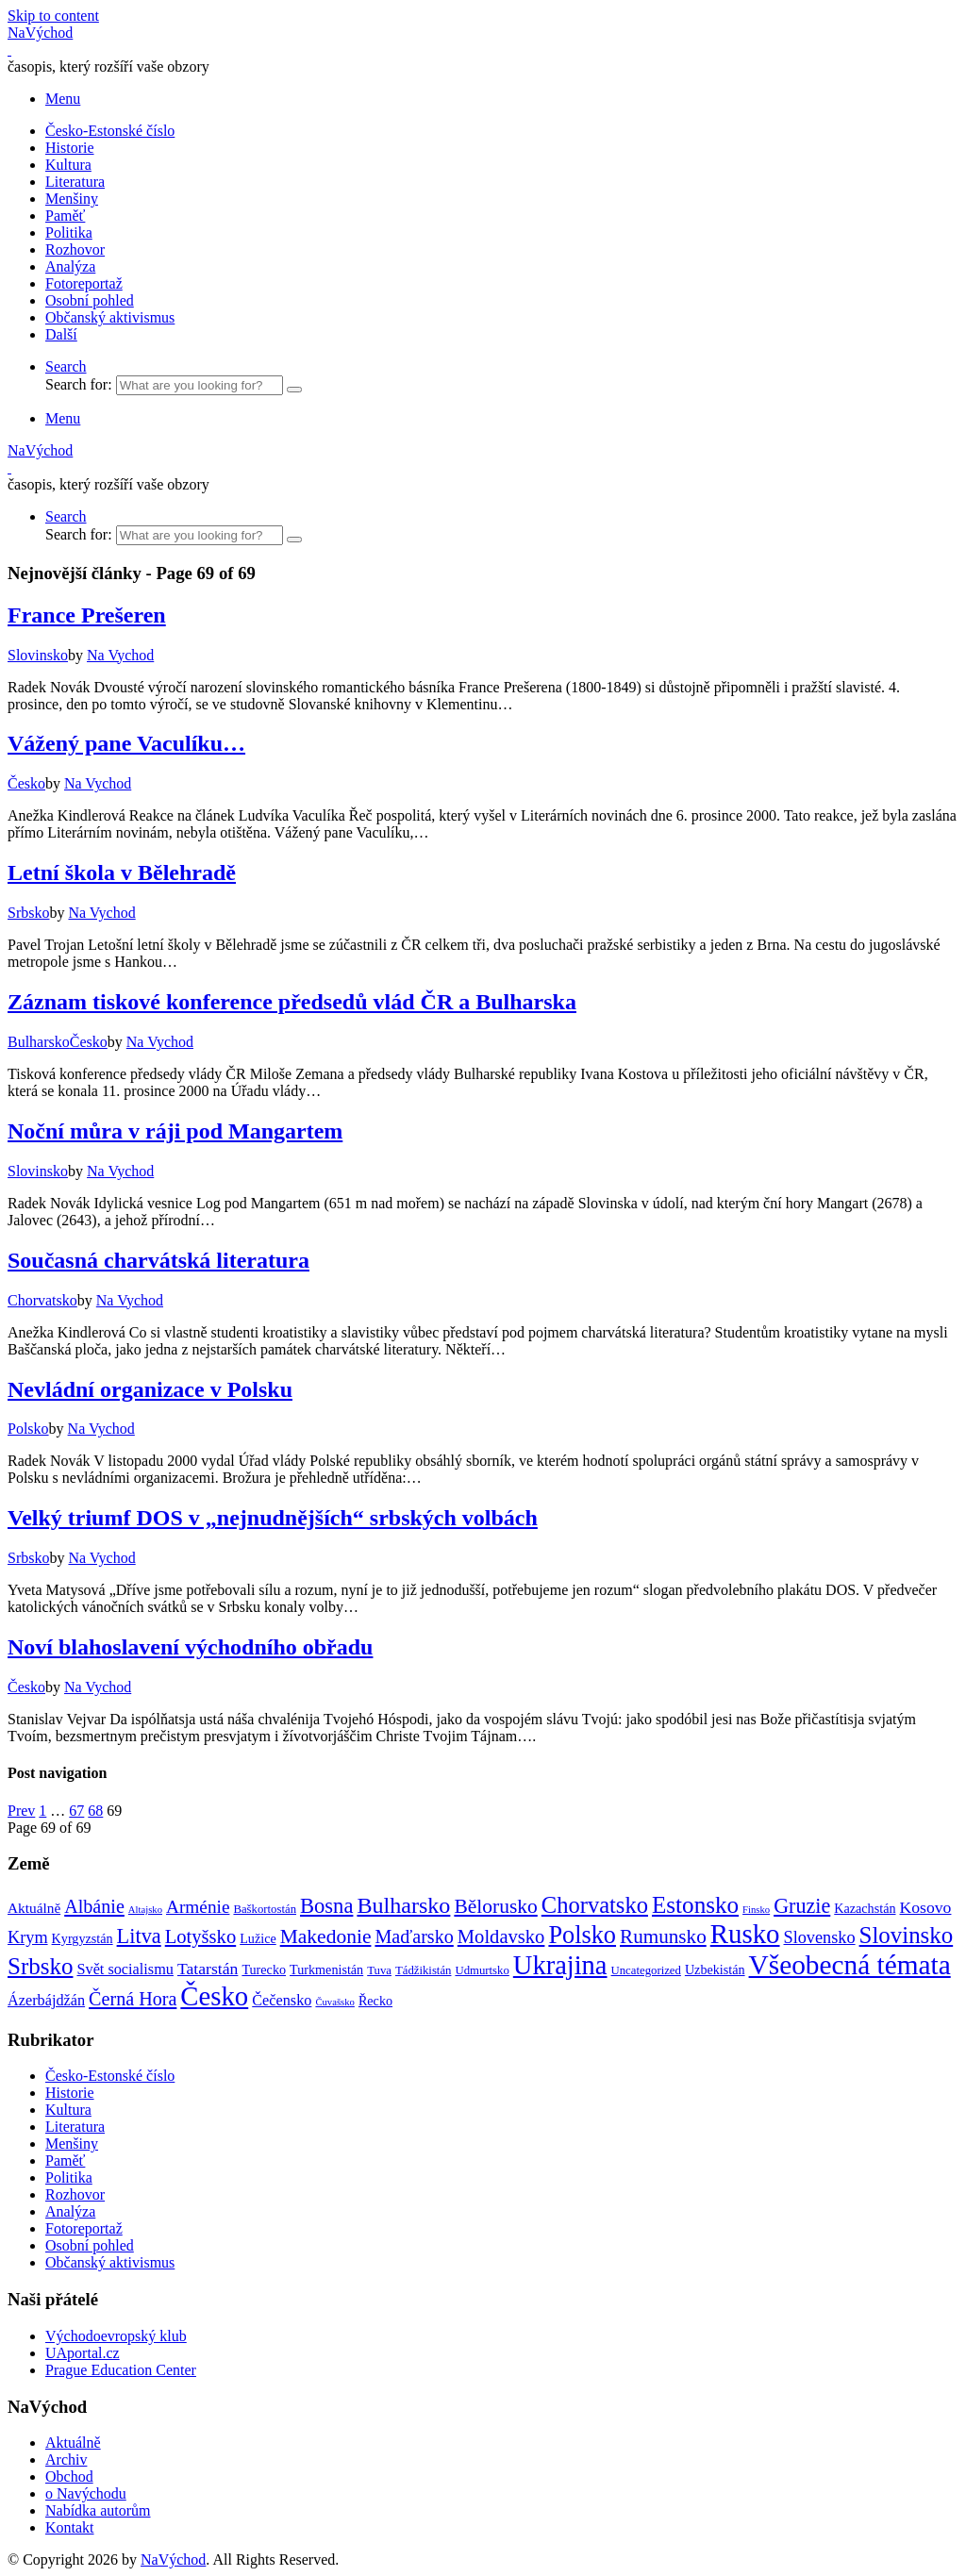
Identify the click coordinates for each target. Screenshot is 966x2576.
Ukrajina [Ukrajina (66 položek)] (560, 1965)
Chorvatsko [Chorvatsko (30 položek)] (594, 1905)
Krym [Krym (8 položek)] (28, 1937)
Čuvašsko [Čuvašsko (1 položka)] (334, 2002)
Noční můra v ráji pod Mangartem (175, 1131)
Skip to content (53, 16)
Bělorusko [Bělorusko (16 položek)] (495, 1906)
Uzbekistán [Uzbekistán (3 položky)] (715, 1969)
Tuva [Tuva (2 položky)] (379, 1970)
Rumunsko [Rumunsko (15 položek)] (663, 1936)
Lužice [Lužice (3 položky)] (258, 1938)
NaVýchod (173, 2559)
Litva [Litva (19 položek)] (139, 1936)
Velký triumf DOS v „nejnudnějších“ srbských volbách (273, 1517)
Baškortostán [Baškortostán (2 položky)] (264, 1909)
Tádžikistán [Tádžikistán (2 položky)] (423, 1970)
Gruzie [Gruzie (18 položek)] (802, 1906)
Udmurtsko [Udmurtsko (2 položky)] (481, 1970)
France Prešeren (87, 615)
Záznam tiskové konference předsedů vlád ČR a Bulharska (292, 1001)
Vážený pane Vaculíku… (126, 743)
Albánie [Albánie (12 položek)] (94, 1906)
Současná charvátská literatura (158, 1260)
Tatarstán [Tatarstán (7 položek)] (207, 1968)
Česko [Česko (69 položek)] (214, 1996)
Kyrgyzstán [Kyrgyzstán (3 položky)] (82, 1938)
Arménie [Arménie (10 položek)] (197, 1907)
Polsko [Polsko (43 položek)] (582, 1935)
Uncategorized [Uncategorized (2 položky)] (646, 1970)
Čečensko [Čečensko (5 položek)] (281, 2000)
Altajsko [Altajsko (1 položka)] (145, 1909)
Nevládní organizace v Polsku (150, 1389)
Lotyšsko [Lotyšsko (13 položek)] (200, 1936)
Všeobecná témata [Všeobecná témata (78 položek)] (850, 1965)
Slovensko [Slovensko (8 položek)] (820, 1937)
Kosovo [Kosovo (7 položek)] (926, 1907)
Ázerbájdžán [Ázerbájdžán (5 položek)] (46, 2000)
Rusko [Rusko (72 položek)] (745, 1934)
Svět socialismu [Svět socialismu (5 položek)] (124, 1969)
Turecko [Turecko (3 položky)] (264, 1969)
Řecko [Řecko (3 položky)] (375, 2000)
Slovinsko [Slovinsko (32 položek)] (906, 1935)
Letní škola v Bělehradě (122, 872)
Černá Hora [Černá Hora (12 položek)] (132, 1998)
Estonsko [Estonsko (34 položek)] (695, 1905)
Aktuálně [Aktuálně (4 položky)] (34, 1908)
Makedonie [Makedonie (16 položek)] (326, 1936)
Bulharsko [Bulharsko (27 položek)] (403, 1905)
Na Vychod (120, 655)
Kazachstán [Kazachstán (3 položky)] (864, 1908)
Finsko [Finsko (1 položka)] (756, 1909)
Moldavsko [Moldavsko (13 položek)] (501, 1936)
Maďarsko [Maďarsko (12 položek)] (414, 1936)
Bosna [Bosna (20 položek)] (326, 1906)
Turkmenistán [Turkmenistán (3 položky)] (326, 1969)
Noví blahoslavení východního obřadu (190, 1647)
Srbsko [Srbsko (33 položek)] (40, 1966)
